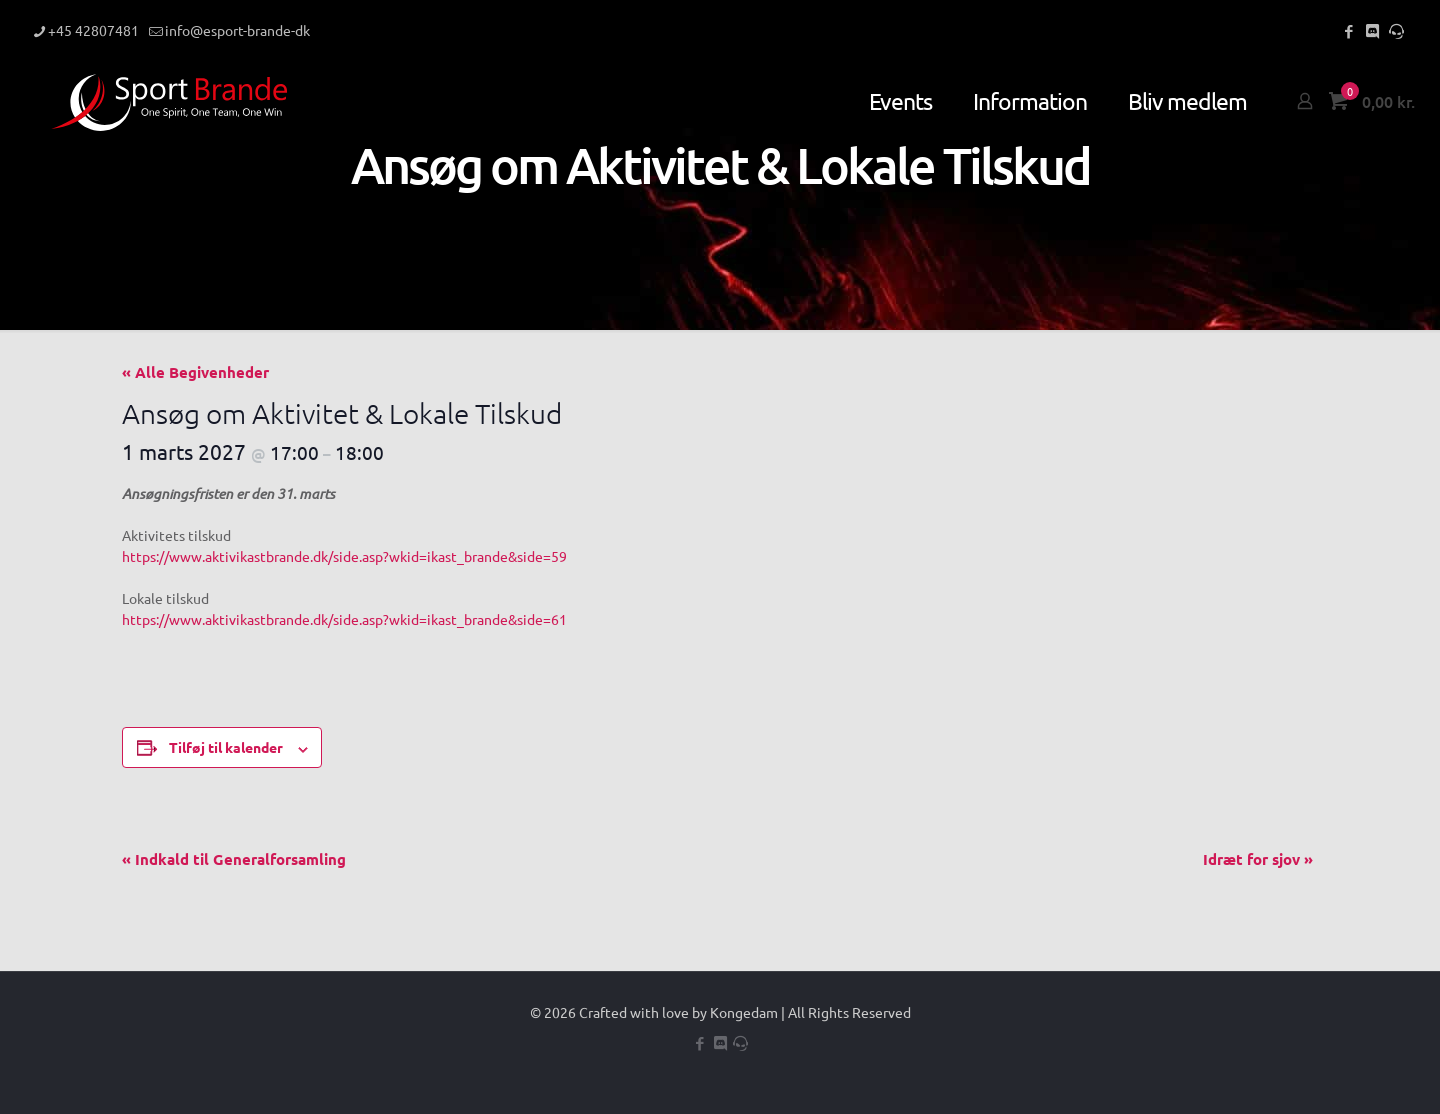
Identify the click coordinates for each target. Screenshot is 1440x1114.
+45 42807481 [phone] (93, 30)
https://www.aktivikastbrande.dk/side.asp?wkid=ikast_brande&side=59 (344, 556)
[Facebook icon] (1348, 30)
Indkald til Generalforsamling (234, 859)
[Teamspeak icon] (1396, 30)
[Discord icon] (1372, 30)
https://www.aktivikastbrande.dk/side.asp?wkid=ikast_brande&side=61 (344, 619)
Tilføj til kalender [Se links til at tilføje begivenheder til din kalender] (226, 747)
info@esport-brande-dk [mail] (237, 30)
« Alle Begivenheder (195, 372)
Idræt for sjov (1258, 859)
